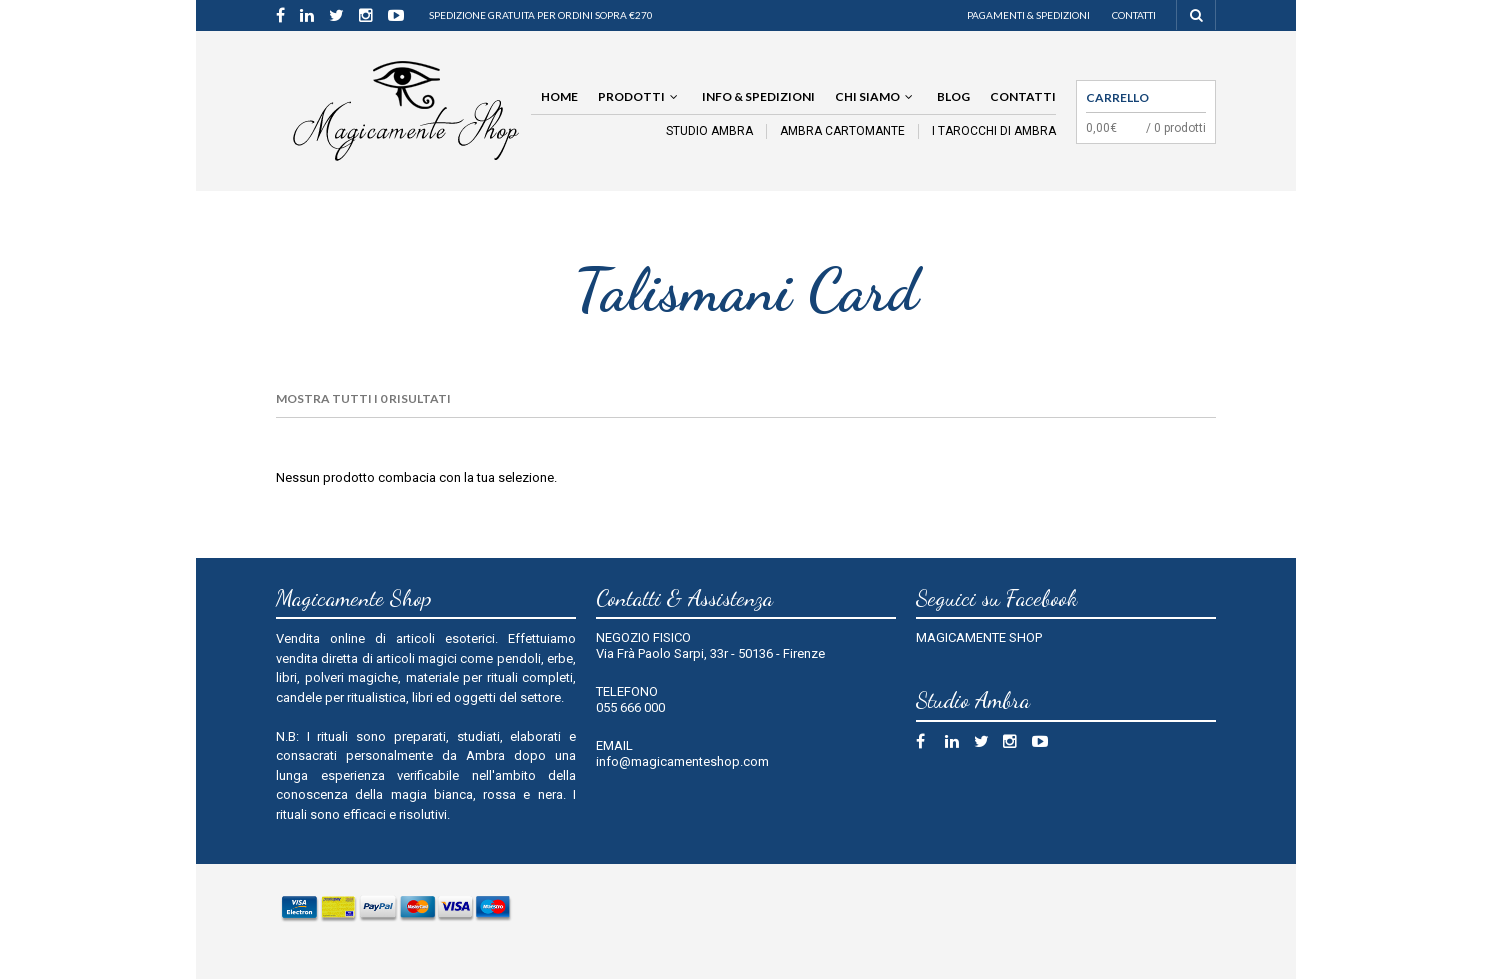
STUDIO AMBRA (709, 131)
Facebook (928, 744)
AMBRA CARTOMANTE (842, 131)
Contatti (1134, 15)
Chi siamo (867, 96)
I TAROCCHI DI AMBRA (994, 131)
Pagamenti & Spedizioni (1028, 15)
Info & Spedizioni (758, 96)
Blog (953, 96)
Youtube (1044, 744)
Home (559, 96)
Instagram (1015, 744)
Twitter (986, 744)
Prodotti (631, 96)
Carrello (1117, 97)
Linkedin (957, 744)
